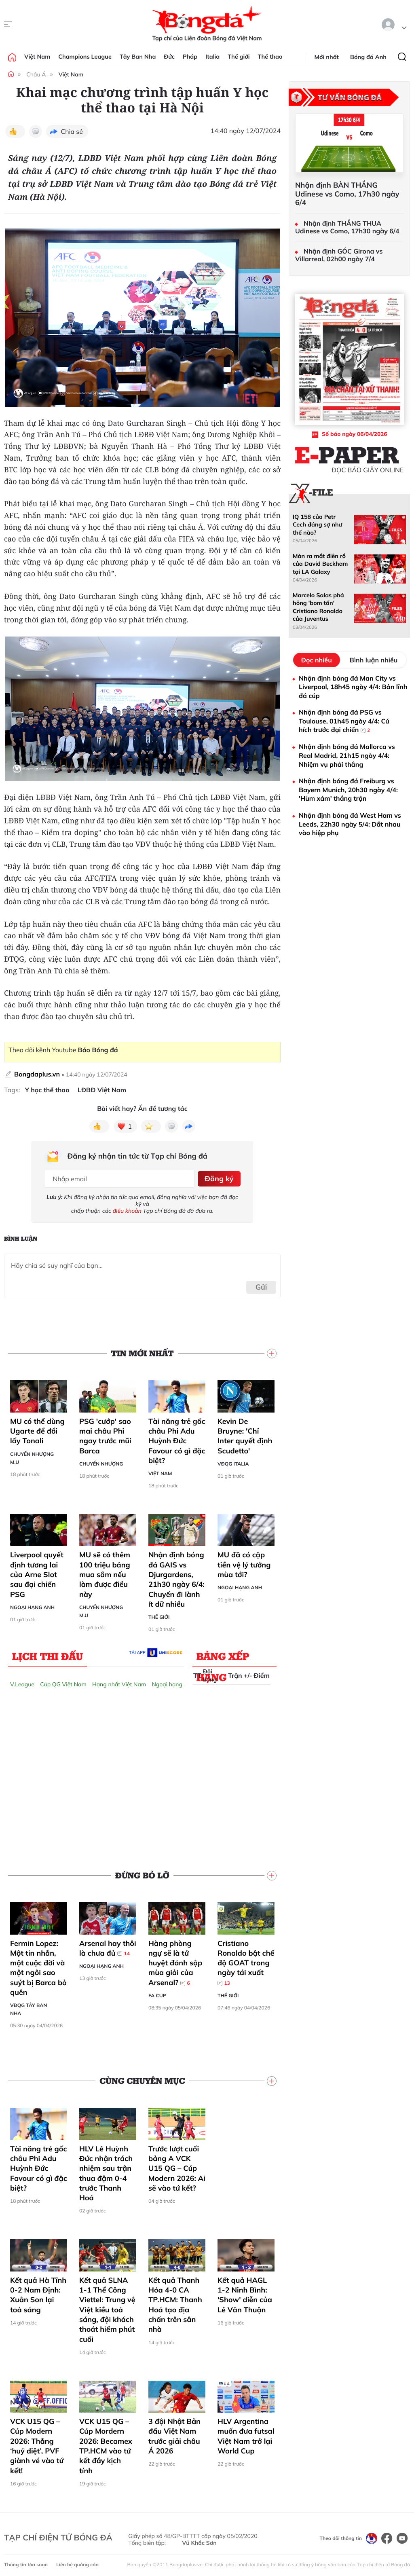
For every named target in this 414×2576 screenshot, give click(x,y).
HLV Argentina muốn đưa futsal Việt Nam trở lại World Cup (246, 2433)
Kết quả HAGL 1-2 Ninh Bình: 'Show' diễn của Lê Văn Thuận (245, 2292)
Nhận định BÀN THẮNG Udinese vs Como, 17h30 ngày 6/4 (347, 194)
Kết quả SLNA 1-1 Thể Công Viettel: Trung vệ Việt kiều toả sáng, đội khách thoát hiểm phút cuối (107, 2307)
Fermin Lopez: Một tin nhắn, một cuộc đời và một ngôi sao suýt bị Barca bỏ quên (38, 1965)
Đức (169, 56)
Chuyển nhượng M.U (32, 1456)
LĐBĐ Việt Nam (102, 1090)
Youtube (85, 1050)
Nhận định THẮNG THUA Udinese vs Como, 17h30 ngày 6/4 (347, 227)
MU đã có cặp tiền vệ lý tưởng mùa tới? (244, 1562)
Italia (212, 56)
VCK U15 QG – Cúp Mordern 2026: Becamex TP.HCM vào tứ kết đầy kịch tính (105, 2443)
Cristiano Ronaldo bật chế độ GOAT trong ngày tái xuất (246, 1960)
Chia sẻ (72, 131)
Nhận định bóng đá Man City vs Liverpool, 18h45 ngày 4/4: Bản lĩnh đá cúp (353, 687)
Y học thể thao (47, 1090)
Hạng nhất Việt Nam (119, 1682)
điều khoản (127, 1208)
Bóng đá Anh (368, 57)
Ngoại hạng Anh (32, 1605)
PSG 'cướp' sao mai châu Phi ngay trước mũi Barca (105, 1433)
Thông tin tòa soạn (26, 2562)
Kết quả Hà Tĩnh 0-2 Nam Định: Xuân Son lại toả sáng (38, 2292)
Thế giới (238, 56)
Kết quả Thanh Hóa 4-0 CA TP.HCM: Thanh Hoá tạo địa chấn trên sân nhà (175, 2302)
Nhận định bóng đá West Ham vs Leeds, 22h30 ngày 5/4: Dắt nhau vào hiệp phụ (350, 824)
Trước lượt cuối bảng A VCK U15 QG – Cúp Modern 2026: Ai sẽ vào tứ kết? (176, 2166)
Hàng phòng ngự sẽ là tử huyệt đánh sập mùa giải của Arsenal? (175, 1960)
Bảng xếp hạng (222, 1655)
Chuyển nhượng (101, 1461)
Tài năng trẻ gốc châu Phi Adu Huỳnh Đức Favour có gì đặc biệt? (176, 1438)
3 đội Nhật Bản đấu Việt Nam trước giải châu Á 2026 (174, 2433)
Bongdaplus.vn (37, 1074)
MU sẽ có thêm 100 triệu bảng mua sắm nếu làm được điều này (104, 1572)
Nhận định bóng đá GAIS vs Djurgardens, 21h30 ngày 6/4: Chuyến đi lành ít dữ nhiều (176, 1577)
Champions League (85, 56)
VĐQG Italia (233, 1461)
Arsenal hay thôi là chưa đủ (107, 1946)
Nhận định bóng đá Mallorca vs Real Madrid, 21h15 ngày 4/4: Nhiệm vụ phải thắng (347, 755)
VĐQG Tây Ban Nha (28, 2007)
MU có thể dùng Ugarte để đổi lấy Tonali (37, 1428)
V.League (22, 1682)
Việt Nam (37, 56)
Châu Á (36, 74)
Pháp (190, 56)
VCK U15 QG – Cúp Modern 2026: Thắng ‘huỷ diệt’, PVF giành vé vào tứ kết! (36, 2443)
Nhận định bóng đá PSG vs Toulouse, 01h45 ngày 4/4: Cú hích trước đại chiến (344, 721)
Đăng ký (217, 1177)
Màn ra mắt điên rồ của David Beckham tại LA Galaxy (320, 563)
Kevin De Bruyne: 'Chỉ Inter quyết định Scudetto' (245, 1433)
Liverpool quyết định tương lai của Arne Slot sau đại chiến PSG (36, 1572)
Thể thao (270, 56)
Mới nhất (327, 57)
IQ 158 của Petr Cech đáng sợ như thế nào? (317, 524)
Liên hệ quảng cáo (77, 2562)
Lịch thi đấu (47, 1654)
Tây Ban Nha (138, 56)
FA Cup (157, 1993)
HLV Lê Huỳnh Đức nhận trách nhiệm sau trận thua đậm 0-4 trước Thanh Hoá (106, 2171)
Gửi (261, 1285)
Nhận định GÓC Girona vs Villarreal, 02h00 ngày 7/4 (338, 255)
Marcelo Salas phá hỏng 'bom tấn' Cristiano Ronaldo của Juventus (318, 607)
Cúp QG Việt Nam (63, 1682)
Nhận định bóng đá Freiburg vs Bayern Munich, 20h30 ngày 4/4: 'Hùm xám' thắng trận (348, 789)
